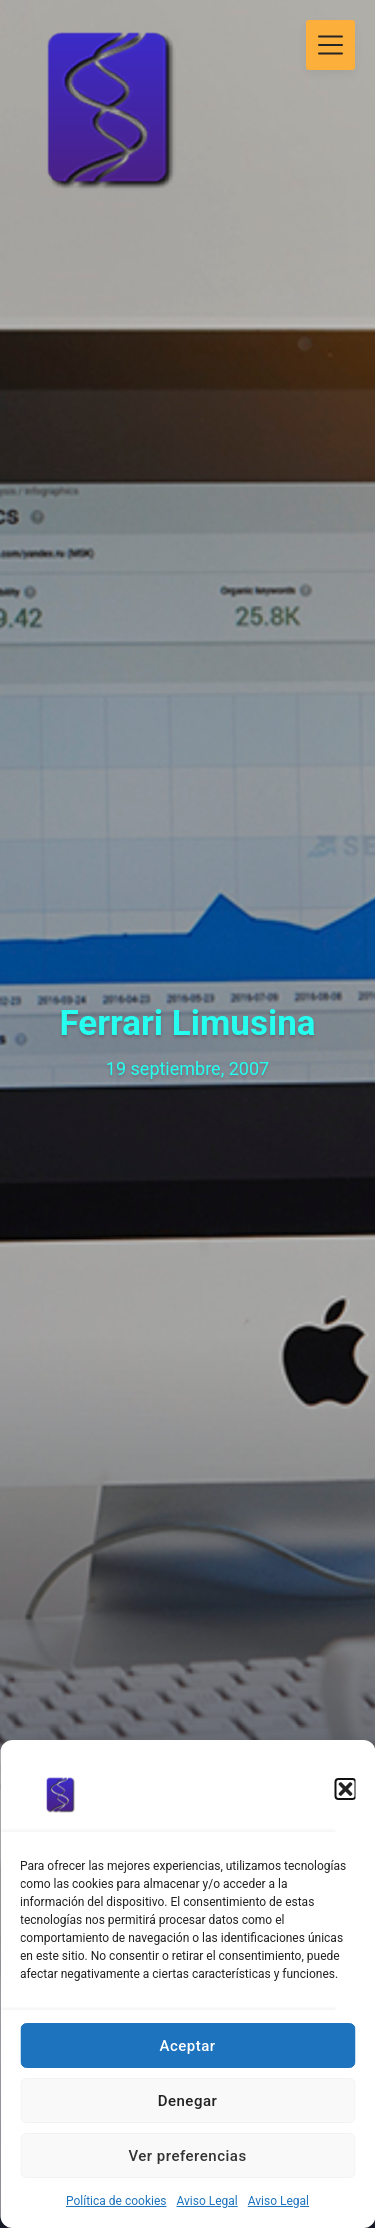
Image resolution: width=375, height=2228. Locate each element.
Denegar (188, 2101)
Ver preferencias (187, 2156)
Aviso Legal (206, 2201)
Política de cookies (116, 2201)
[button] (345, 1789)
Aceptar (187, 2046)
